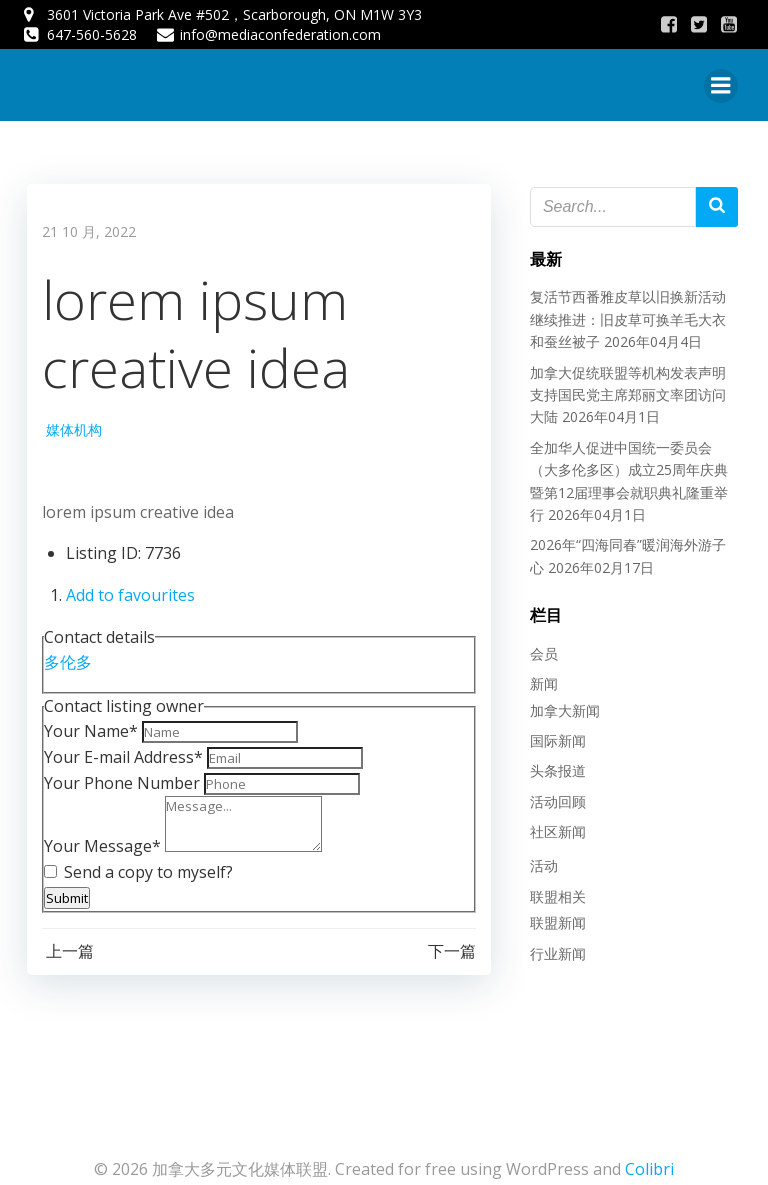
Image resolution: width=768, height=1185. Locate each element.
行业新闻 (552, 947)
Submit (64, 895)
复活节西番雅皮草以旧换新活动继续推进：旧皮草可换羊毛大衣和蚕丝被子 (629, 314)
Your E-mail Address (120, 754)
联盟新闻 (552, 916)
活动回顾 (552, 795)
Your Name (88, 728)
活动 (538, 860)
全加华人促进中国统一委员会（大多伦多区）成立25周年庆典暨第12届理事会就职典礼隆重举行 (631, 464)
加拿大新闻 (559, 704)
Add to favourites (127, 592)
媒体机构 (71, 426)
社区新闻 (552, 825)
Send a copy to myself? (135, 869)
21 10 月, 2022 (86, 228)
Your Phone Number (119, 780)
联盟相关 (552, 890)
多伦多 (65, 659)
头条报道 (552, 764)
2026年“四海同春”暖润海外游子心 (629, 539)
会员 (538, 647)
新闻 (538, 677)
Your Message (99, 843)
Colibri (649, 1162)
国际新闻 (552, 734)
